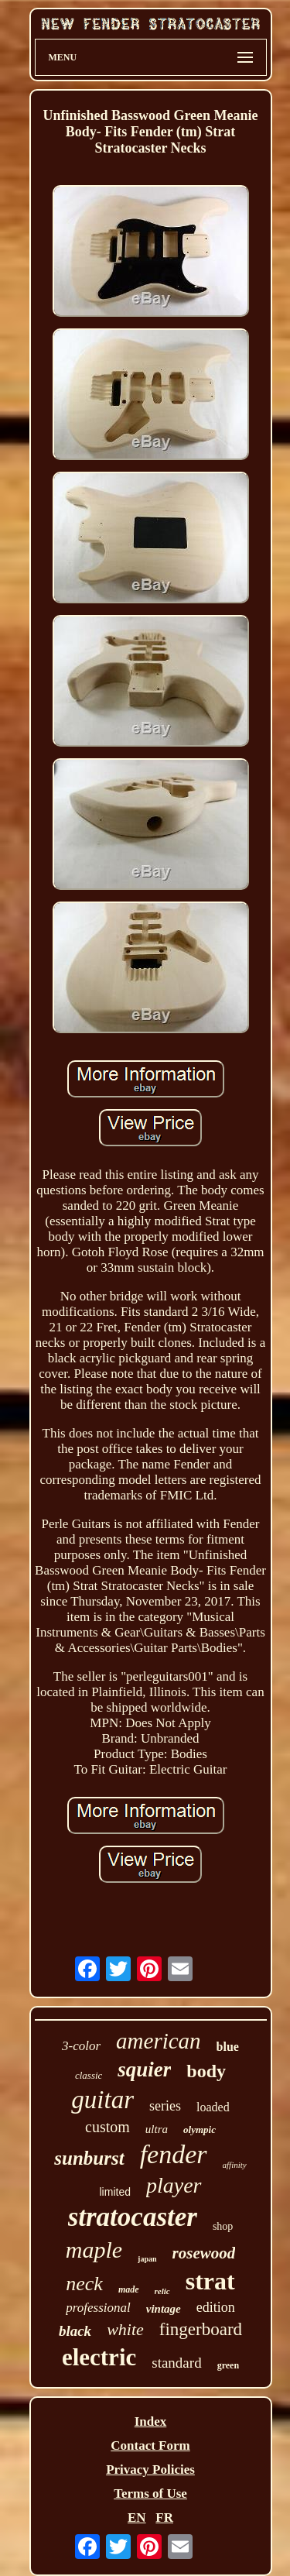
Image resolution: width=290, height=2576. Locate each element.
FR (164, 2517)
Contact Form (150, 2445)
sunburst (89, 2158)
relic (162, 2291)
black (75, 2331)
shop (223, 2226)
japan (147, 2259)
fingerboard (200, 2329)
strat (210, 2281)
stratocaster (132, 2217)
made (128, 2289)
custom (107, 2126)
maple (94, 2249)
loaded (213, 2107)
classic (88, 2075)
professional (98, 2307)
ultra (156, 2129)
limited (115, 2192)
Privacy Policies (150, 2469)
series (165, 2106)
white (125, 2329)
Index (151, 2421)
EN (137, 2517)
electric (99, 2357)
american (158, 2040)
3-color (81, 2045)
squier (144, 2069)
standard (176, 2362)
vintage (163, 2309)
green (228, 2365)
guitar (102, 2100)
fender (173, 2154)
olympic (199, 2129)
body (206, 2071)
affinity (235, 2164)
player (174, 2185)
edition (215, 2307)
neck (84, 2283)
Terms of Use (150, 2493)
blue (228, 2046)
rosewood (204, 2253)
